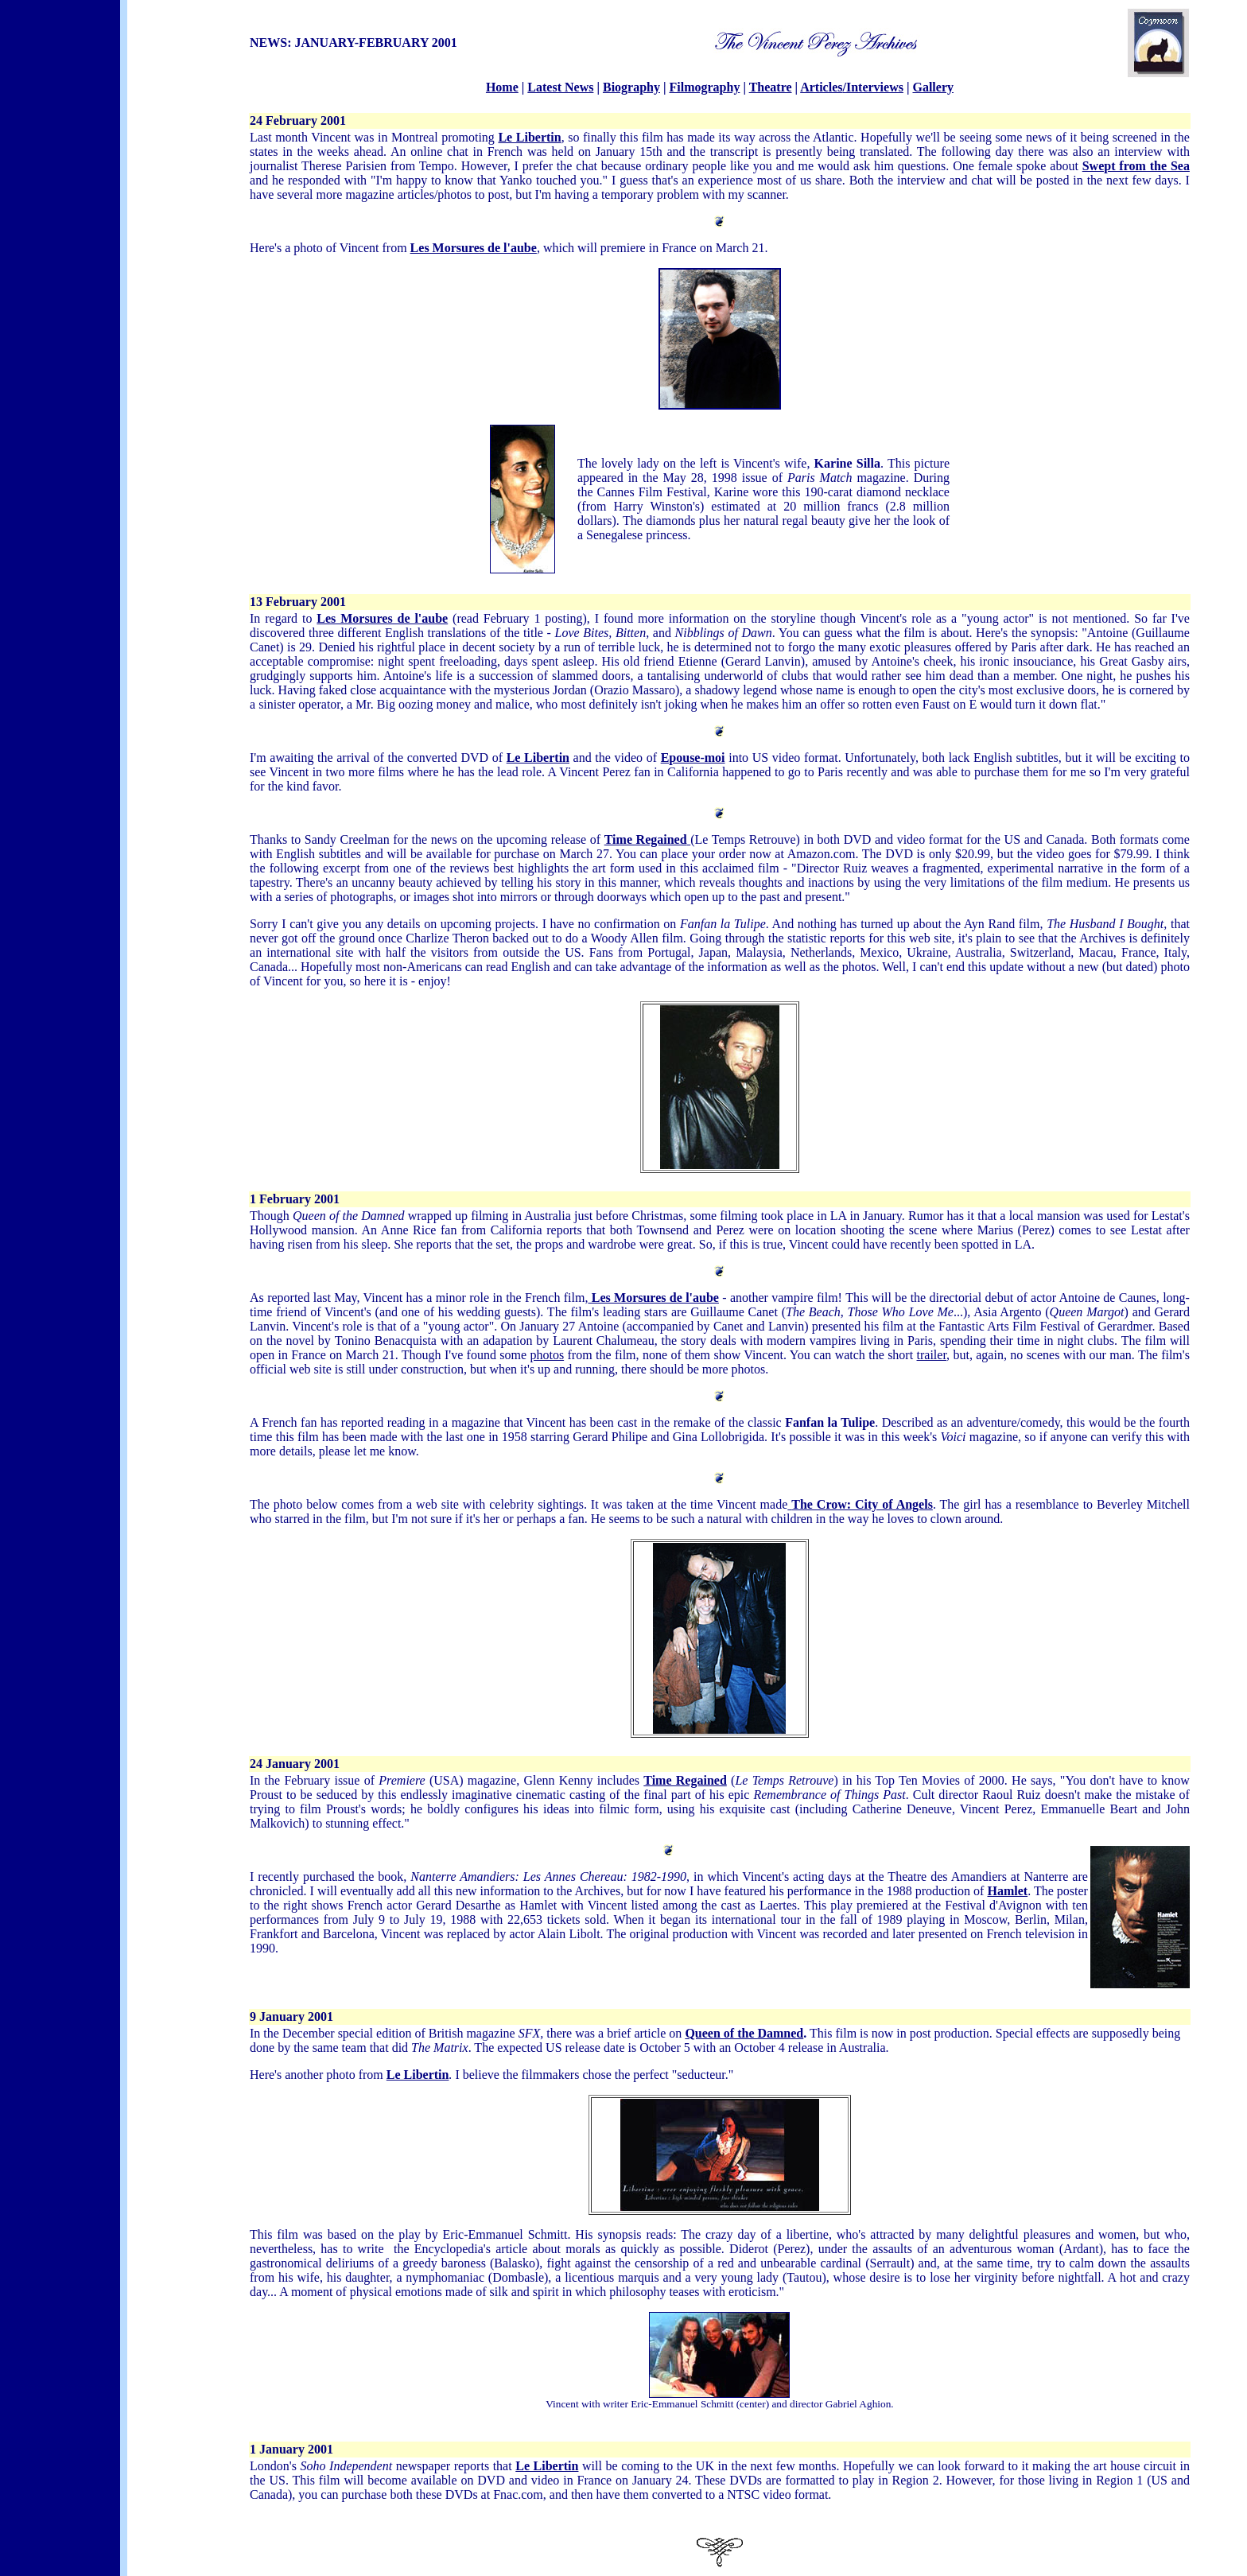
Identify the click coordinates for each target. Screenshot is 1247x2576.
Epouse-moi (693, 757)
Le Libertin (538, 757)
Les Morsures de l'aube (473, 247)
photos (547, 1355)
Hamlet (1007, 1891)
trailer (932, 1355)
